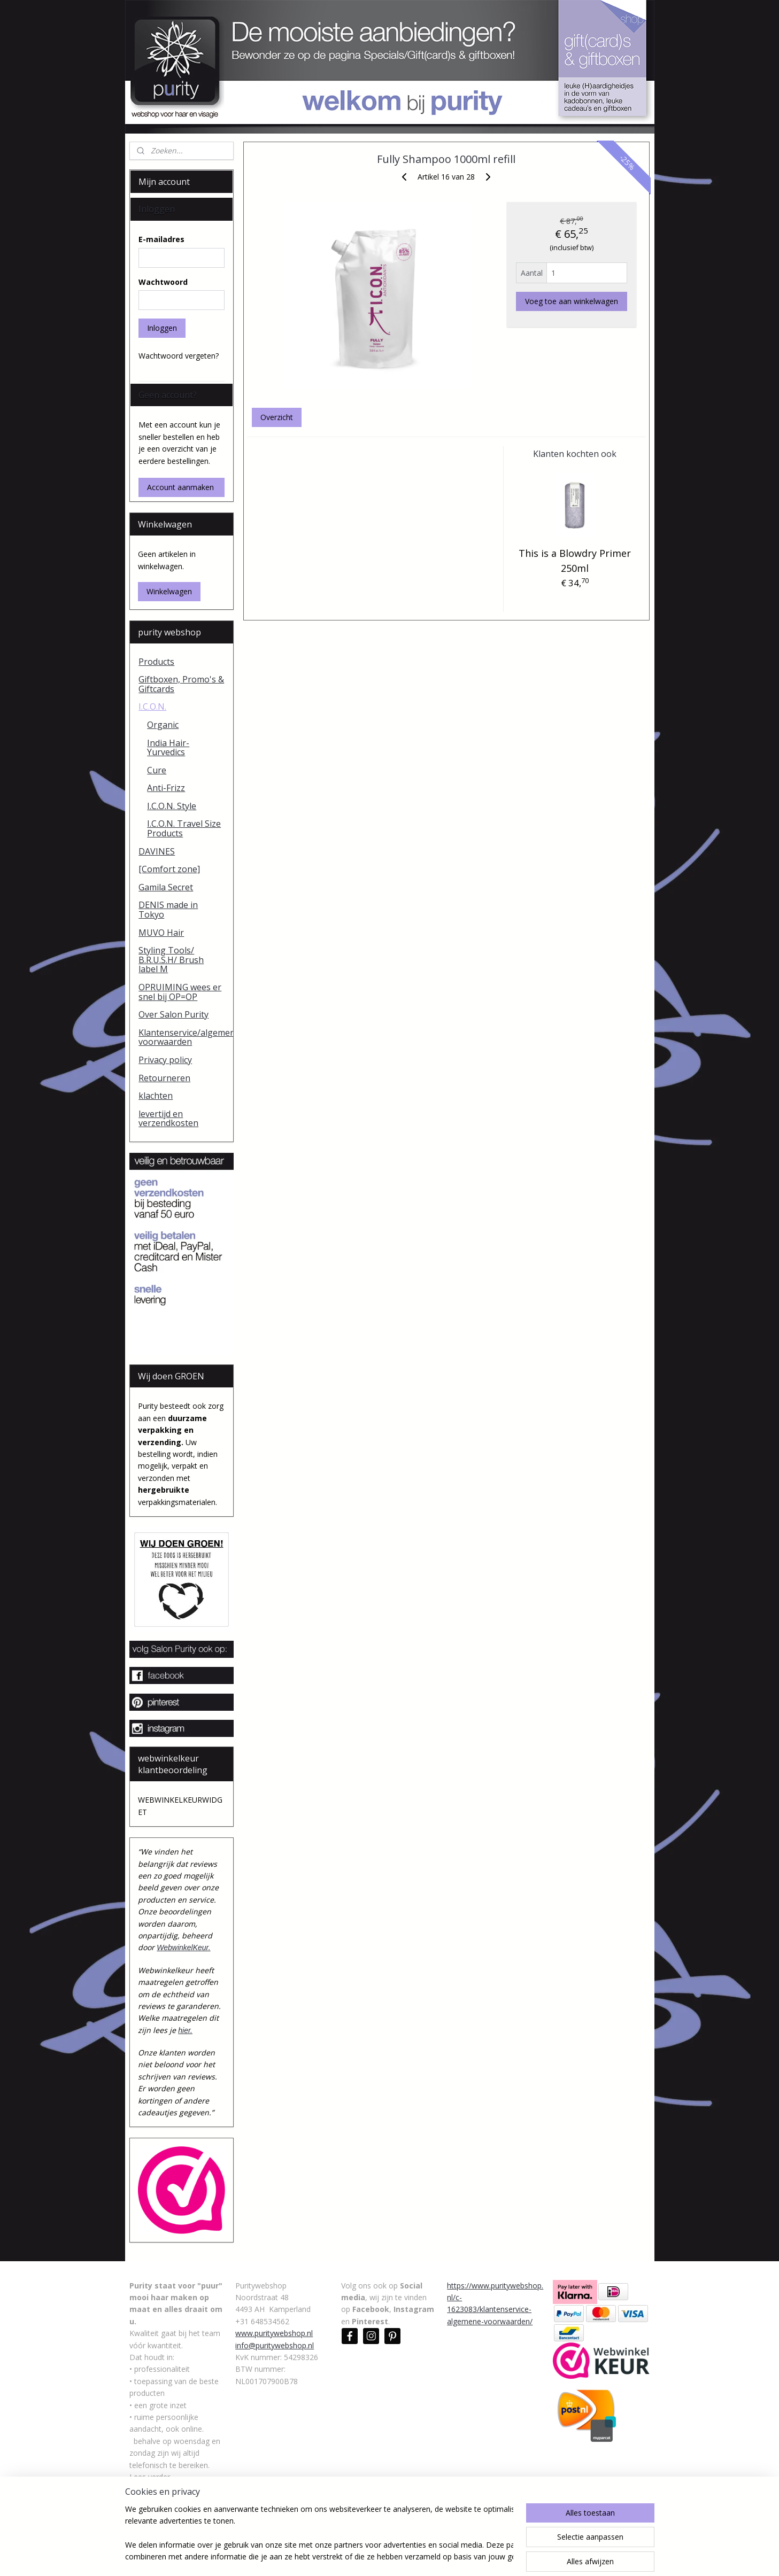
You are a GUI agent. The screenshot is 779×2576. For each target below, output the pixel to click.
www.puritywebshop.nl (274, 2333)
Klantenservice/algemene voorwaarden (185, 1037)
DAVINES (156, 851)
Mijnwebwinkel (508, 2556)
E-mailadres (161, 239)
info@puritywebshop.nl (274, 2345)
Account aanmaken (180, 487)
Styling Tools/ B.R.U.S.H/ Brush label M (171, 959)
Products (156, 662)
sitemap (351, 2556)
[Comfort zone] (169, 869)
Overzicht (276, 417)
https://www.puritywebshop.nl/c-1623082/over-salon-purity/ (175, 2501)
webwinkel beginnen (415, 2556)
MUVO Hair (161, 932)
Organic (163, 725)
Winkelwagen (169, 591)
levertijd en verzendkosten (168, 1118)
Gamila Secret (165, 887)
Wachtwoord (163, 282)
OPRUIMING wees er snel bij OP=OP (179, 992)
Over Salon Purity (173, 1014)
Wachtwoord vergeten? (178, 356)
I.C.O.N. (152, 706)
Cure (156, 770)
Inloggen (162, 328)
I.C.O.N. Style (171, 806)
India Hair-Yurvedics (168, 747)
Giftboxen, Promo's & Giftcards (181, 684)
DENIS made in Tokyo (168, 909)
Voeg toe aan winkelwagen (571, 301)
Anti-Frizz (166, 788)
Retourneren (164, 1078)
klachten (155, 1095)
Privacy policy (165, 1060)
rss (374, 2556)
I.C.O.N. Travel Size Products (184, 828)
